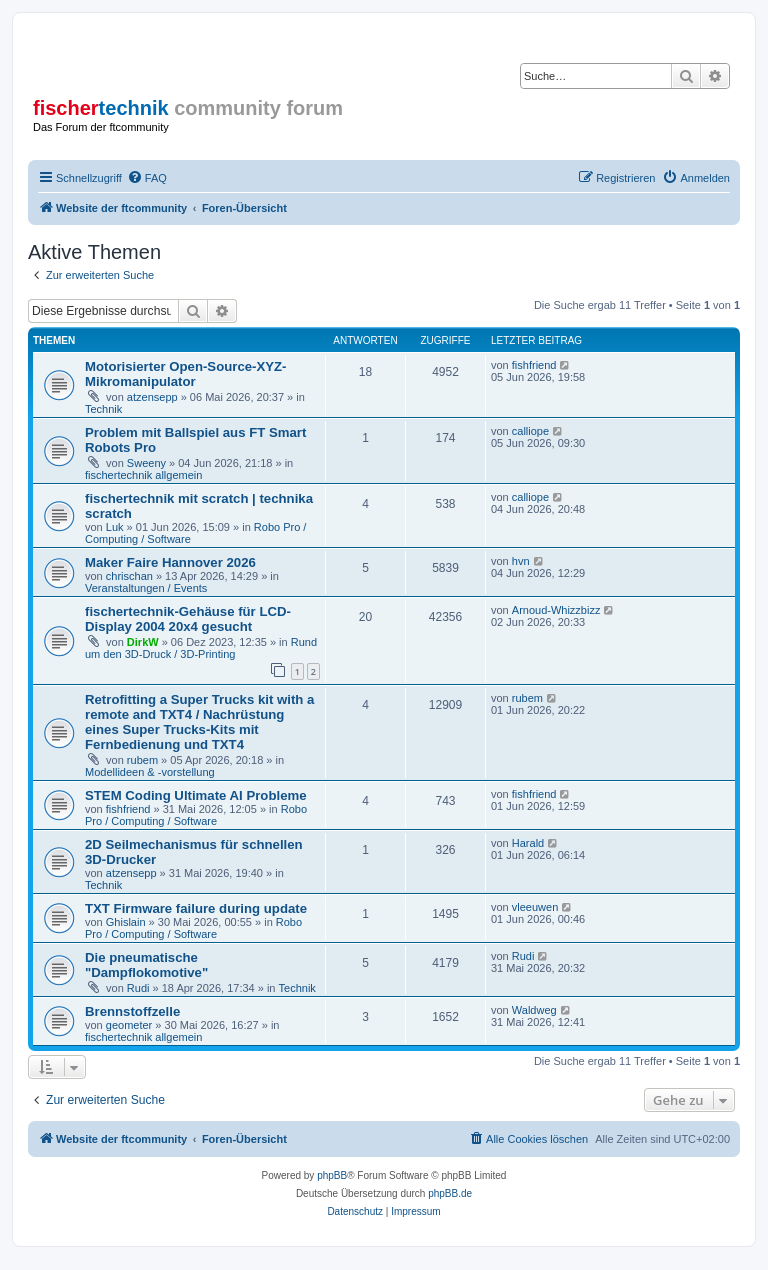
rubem (142, 760)
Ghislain (126, 922)
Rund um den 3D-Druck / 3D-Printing (201, 648)
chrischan (129, 576)
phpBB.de (450, 1193)
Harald (528, 843)
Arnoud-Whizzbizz (556, 610)
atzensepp (152, 397)
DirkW (143, 642)
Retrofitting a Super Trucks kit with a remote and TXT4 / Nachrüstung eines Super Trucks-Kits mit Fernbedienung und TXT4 (199, 722)
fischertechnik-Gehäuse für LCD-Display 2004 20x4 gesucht (188, 619)
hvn (521, 561)
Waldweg (534, 1010)
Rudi (138, 988)
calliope (530, 431)
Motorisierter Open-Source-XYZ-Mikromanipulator (186, 374)
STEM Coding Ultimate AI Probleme (196, 795)
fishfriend (534, 365)
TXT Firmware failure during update (196, 908)
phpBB (332, 1175)
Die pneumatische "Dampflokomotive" (146, 965)
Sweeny (146, 463)
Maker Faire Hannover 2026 (170, 562)
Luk (115, 527)
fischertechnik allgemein (143, 475)
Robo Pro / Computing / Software (196, 815)
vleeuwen (535, 907)
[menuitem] (147, 178)
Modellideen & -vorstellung (150, 772)
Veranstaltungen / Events (146, 588)
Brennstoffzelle (132, 1011)
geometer (129, 1025)
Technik (103, 409)
